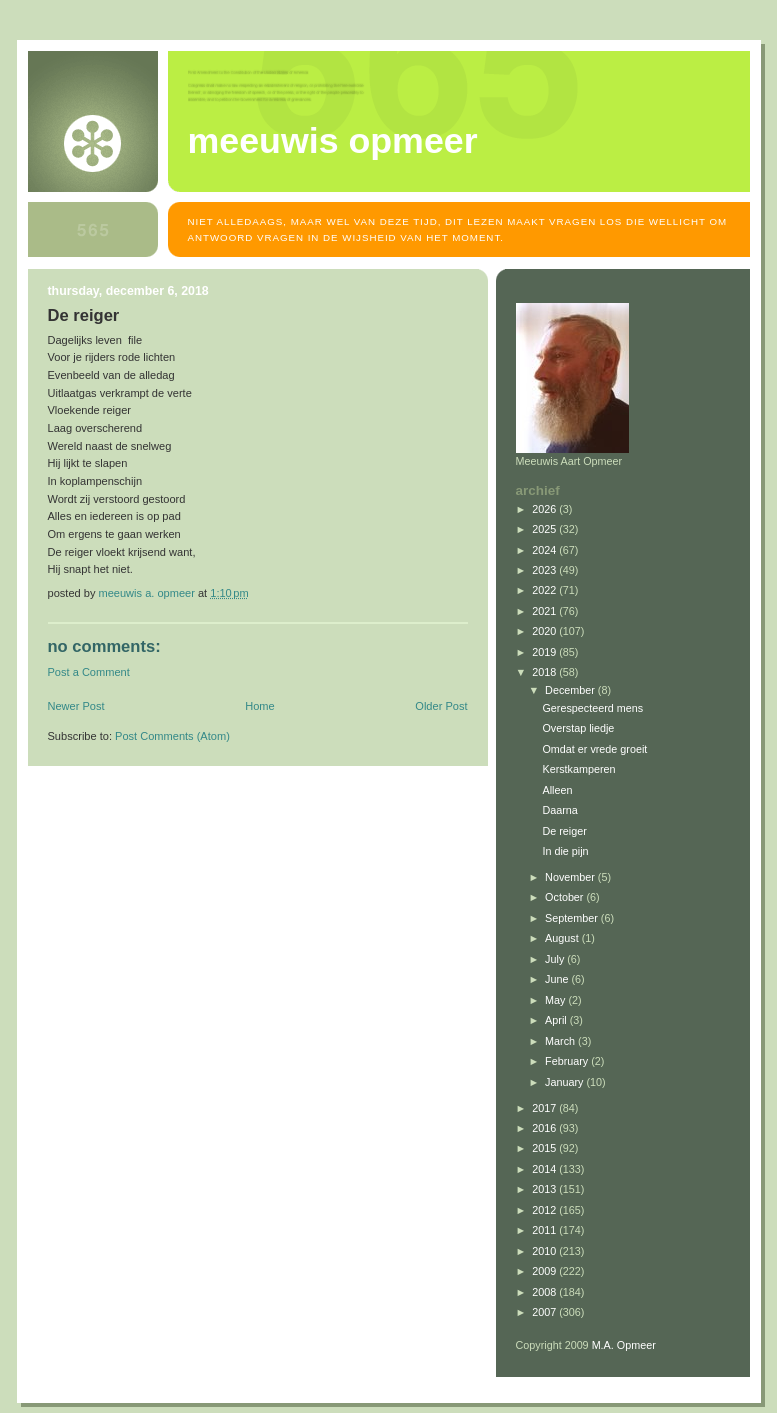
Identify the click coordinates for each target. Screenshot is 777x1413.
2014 (545, 1169)
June (558, 979)
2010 (545, 1251)
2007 (545, 1312)
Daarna (559, 810)
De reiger (564, 831)
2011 (545, 1230)
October (565, 897)
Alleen (557, 790)
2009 (545, 1271)
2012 (545, 1210)
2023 (545, 570)
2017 (545, 1108)
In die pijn (565, 851)
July (556, 959)
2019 (545, 652)
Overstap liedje (578, 728)
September (573, 918)
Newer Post (76, 706)
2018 (545, 672)
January (565, 1082)
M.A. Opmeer (624, 1345)
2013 (545, 1189)
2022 (545, 590)
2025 (545, 529)
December (571, 690)
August (563, 938)
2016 (545, 1128)
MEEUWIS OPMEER (333, 141)
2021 (545, 611)
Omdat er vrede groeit (594, 749)
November (571, 877)
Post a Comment (89, 672)
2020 (545, 631)
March (561, 1041)
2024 (545, 550)
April (557, 1020)
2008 (545, 1292)
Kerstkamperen (578, 769)
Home (259, 706)
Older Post (441, 706)
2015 (545, 1148)
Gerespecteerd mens (592, 708)
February (568, 1061)
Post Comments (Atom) (172, 736)
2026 (545, 509)
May (556, 1000)
